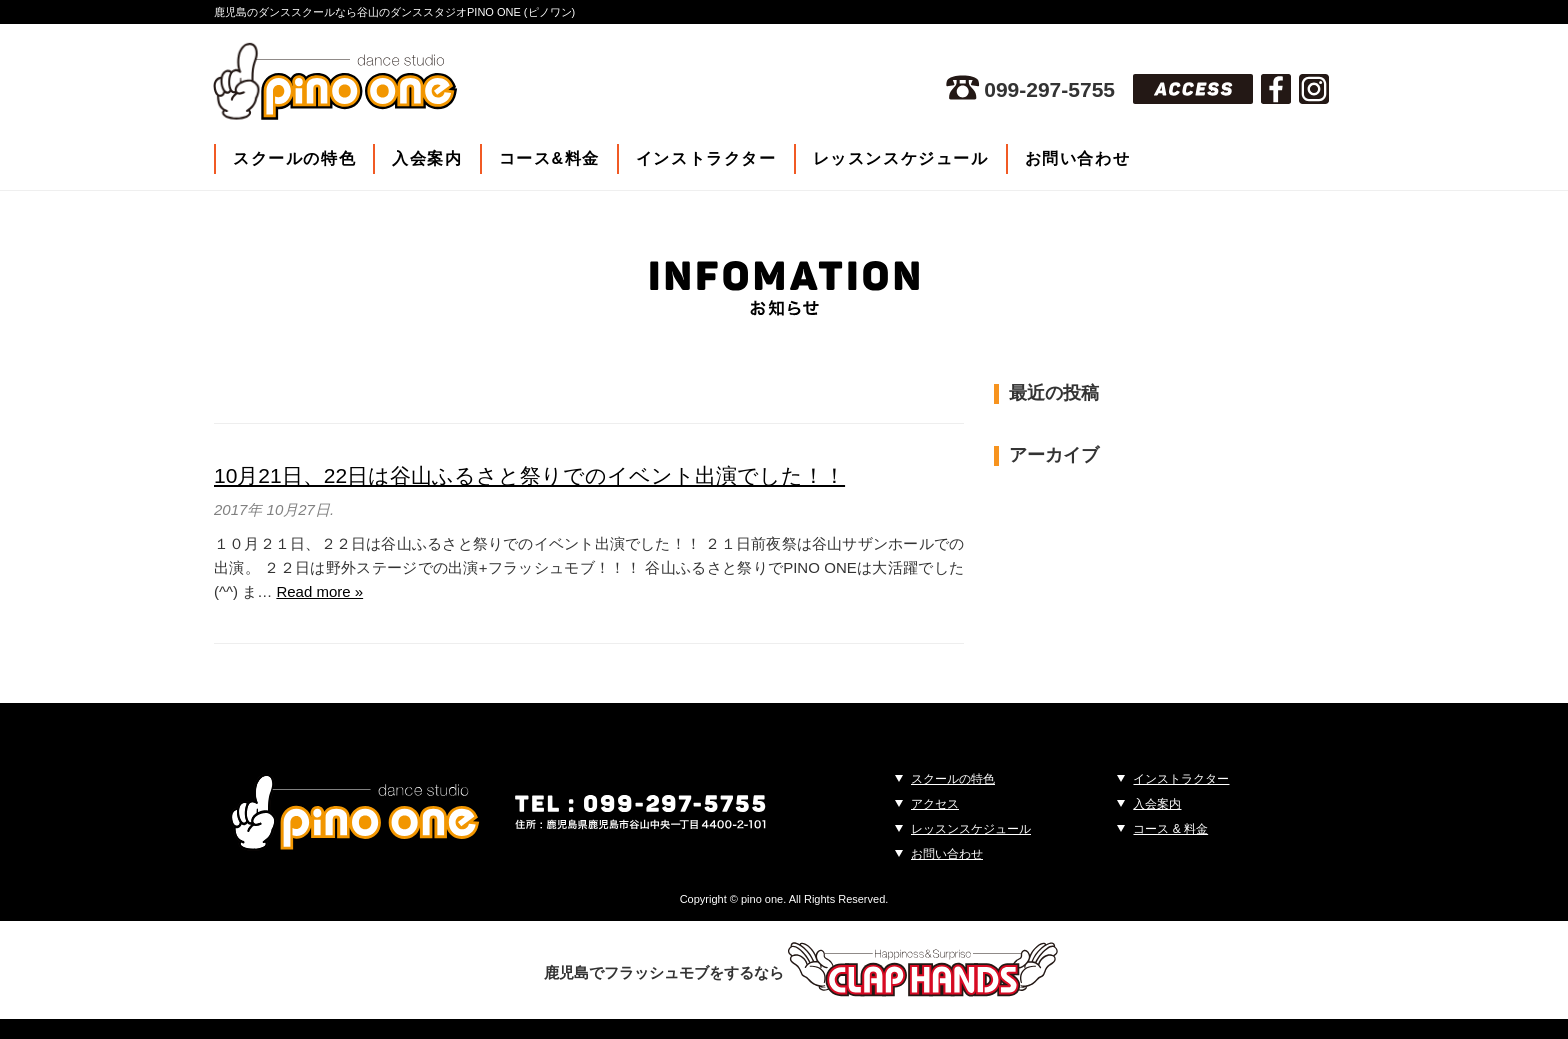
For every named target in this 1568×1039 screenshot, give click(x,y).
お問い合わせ (1078, 158)
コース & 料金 (1170, 829)
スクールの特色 (294, 158)
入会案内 (427, 158)
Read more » (319, 591)
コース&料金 (549, 158)
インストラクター (706, 158)
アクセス (935, 804)
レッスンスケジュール (901, 158)
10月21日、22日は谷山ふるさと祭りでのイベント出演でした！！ (529, 475)
